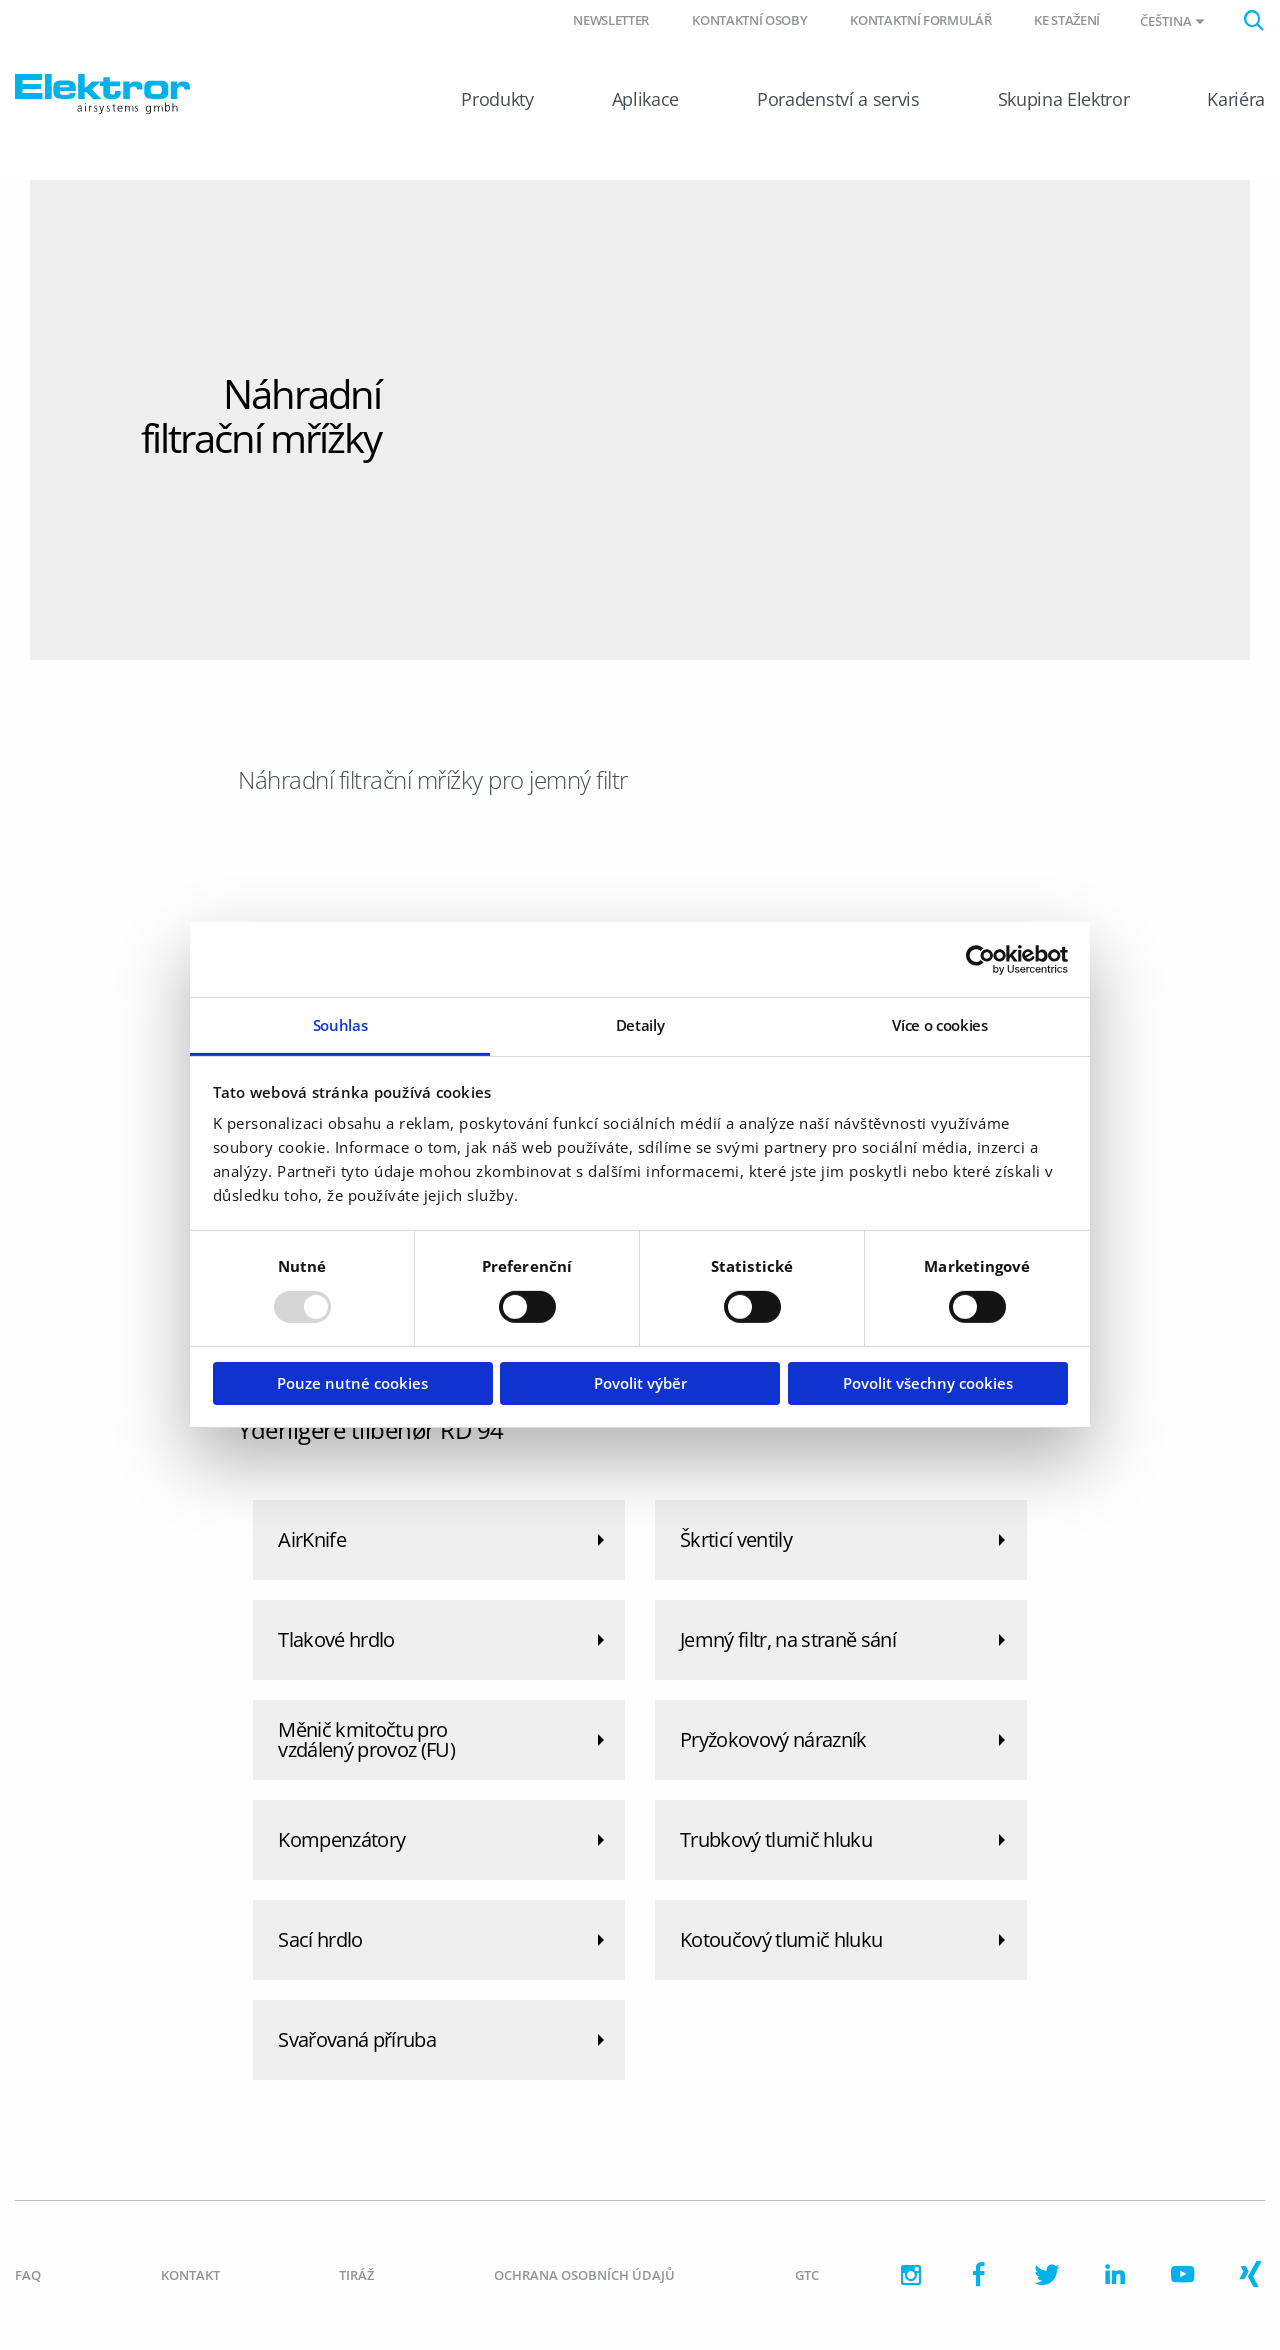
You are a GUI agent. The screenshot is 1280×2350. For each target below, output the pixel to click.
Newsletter (611, 20)
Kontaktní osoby (749, 20)
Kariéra (1236, 99)
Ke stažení (1067, 20)
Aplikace (645, 99)
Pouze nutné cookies (352, 1383)
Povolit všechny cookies (928, 1383)
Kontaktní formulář (920, 20)
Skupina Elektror (1064, 99)
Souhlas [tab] (340, 1025)
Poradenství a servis (838, 99)
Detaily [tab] (640, 1025)
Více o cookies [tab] (939, 1025)
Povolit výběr (640, 1383)
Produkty (497, 99)
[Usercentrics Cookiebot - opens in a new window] (980, 959)
